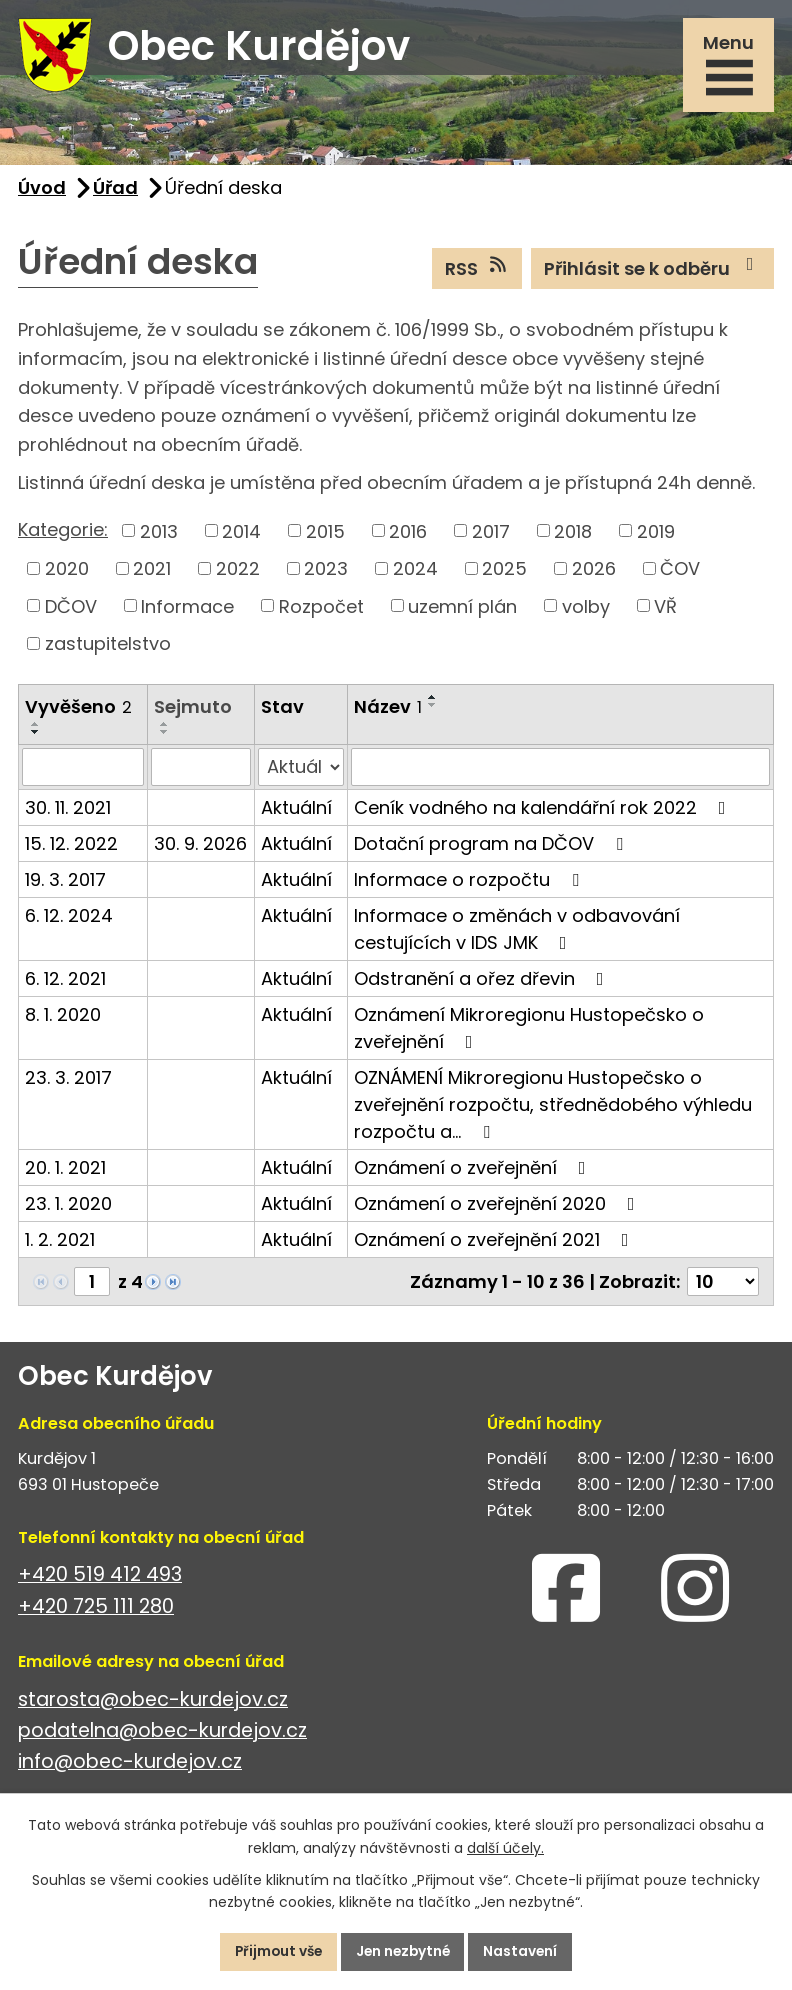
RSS (477, 273)
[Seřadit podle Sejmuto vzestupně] (165, 729)
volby (586, 611)
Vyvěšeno (78, 711)
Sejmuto (193, 711)
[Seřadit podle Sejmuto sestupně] (165, 737)
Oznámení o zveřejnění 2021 (495, 1245)
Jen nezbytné (404, 1951)
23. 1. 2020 (68, 1209)
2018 (573, 536)
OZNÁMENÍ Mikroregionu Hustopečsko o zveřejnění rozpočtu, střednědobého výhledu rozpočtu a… (553, 1110)
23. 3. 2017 (68, 1083)
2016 (408, 536)
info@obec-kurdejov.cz (130, 1766)
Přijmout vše (273, 1951)
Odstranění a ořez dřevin (483, 984)
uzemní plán (462, 611)
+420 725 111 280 (96, 1611)
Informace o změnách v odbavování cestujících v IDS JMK (517, 935)
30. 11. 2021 (68, 813)
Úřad (115, 192)
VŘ (665, 611)
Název (388, 711)
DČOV (71, 611)
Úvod (42, 192)
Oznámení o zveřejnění (474, 1173)
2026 (594, 573)
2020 (67, 573)
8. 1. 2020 (63, 1020)
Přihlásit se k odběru (653, 273)
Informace (187, 611)
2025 (504, 573)
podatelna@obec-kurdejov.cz (162, 1735)
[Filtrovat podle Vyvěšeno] (83, 773)
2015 (325, 536)
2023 (326, 573)
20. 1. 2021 (65, 1173)
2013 (159, 536)
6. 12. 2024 (69, 921)
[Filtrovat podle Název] (560, 773)
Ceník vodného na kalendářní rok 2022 (544, 813)
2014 (241, 536)
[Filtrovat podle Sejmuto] (201, 773)
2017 (491, 536)
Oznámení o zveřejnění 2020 (498, 1209)
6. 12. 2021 (65, 984)
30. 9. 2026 (200, 849)
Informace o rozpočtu (470, 885)
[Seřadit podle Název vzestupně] (433, 702)
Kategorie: (63, 534)
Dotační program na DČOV (492, 849)
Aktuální (296, 813)
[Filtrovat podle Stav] (301, 773)
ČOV (680, 573)
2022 (238, 573)
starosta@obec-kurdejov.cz (153, 1704)
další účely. (505, 1847)
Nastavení (526, 1951)
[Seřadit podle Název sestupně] (433, 710)
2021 (152, 573)
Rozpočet (321, 611)
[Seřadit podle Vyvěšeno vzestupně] (36, 730)
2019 (656, 536)
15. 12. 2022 (71, 849)
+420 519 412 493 (100, 1580)
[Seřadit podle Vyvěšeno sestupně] (36, 738)
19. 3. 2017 (65, 885)
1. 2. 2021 (60, 1245)
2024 (415, 573)
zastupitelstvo (108, 648)
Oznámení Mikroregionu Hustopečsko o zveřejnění (529, 1034)
